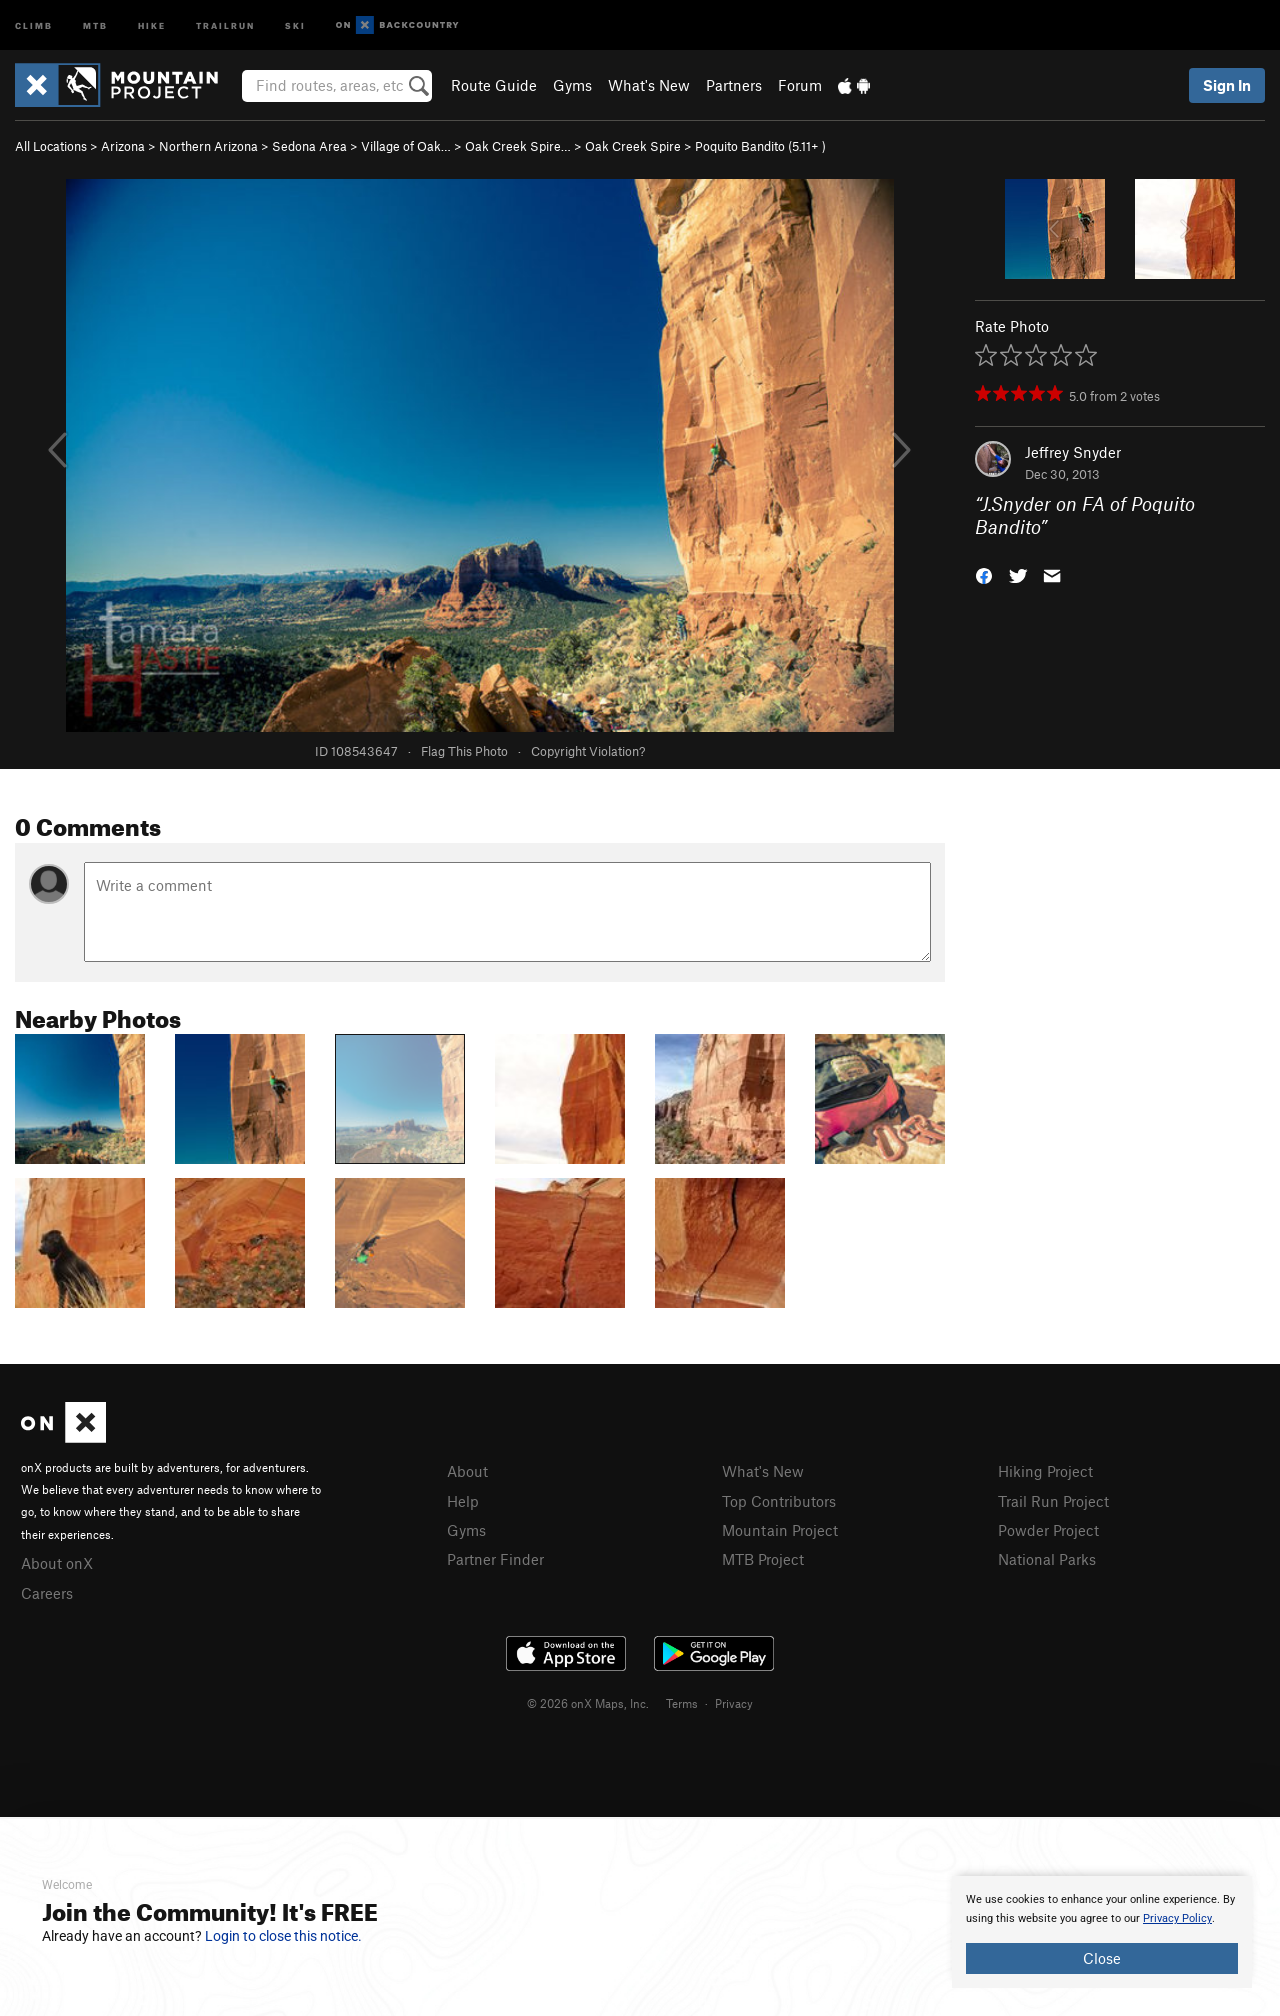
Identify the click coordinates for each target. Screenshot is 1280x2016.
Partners (734, 85)
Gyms (572, 85)
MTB (95, 24)
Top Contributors (779, 1501)
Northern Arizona (208, 146)
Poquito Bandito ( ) (760, 146)
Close (1102, 1958)
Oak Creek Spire (633, 146)
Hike (152, 24)
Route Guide (494, 85)
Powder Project (1048, 1530)
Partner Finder (495, 1559)
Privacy (734, 1703)
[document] (1102, 1932)
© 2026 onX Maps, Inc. (588, 1703)
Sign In (1227, 85)
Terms (682, 1703)
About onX (57, 1563)
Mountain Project (780, 1530)
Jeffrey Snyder (1073, 452)
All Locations (51, 146)
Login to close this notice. (283, 1936)
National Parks (1047, 1559)
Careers (47, 1593)
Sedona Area (309, 146)
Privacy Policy (1177, 1918)
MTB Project (763, 1559)
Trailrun (225, 24)
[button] (984, 573)
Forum (800, 85)
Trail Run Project (1053, 1501)
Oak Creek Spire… (518, 146)
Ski (295, 24)
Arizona (123, 146)
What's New (649, 85)
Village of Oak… (406, 146)
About (467, 1471)
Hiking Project (1045, 1471)
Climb (34, 24)
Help (463, 1501)
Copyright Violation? (588, 751)
